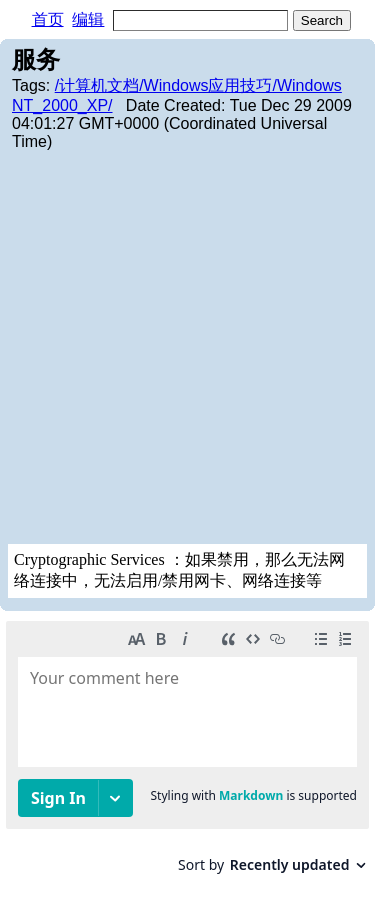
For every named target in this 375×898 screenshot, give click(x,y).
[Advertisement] (187, 346)
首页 (48, 19)
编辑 (88, 19)
